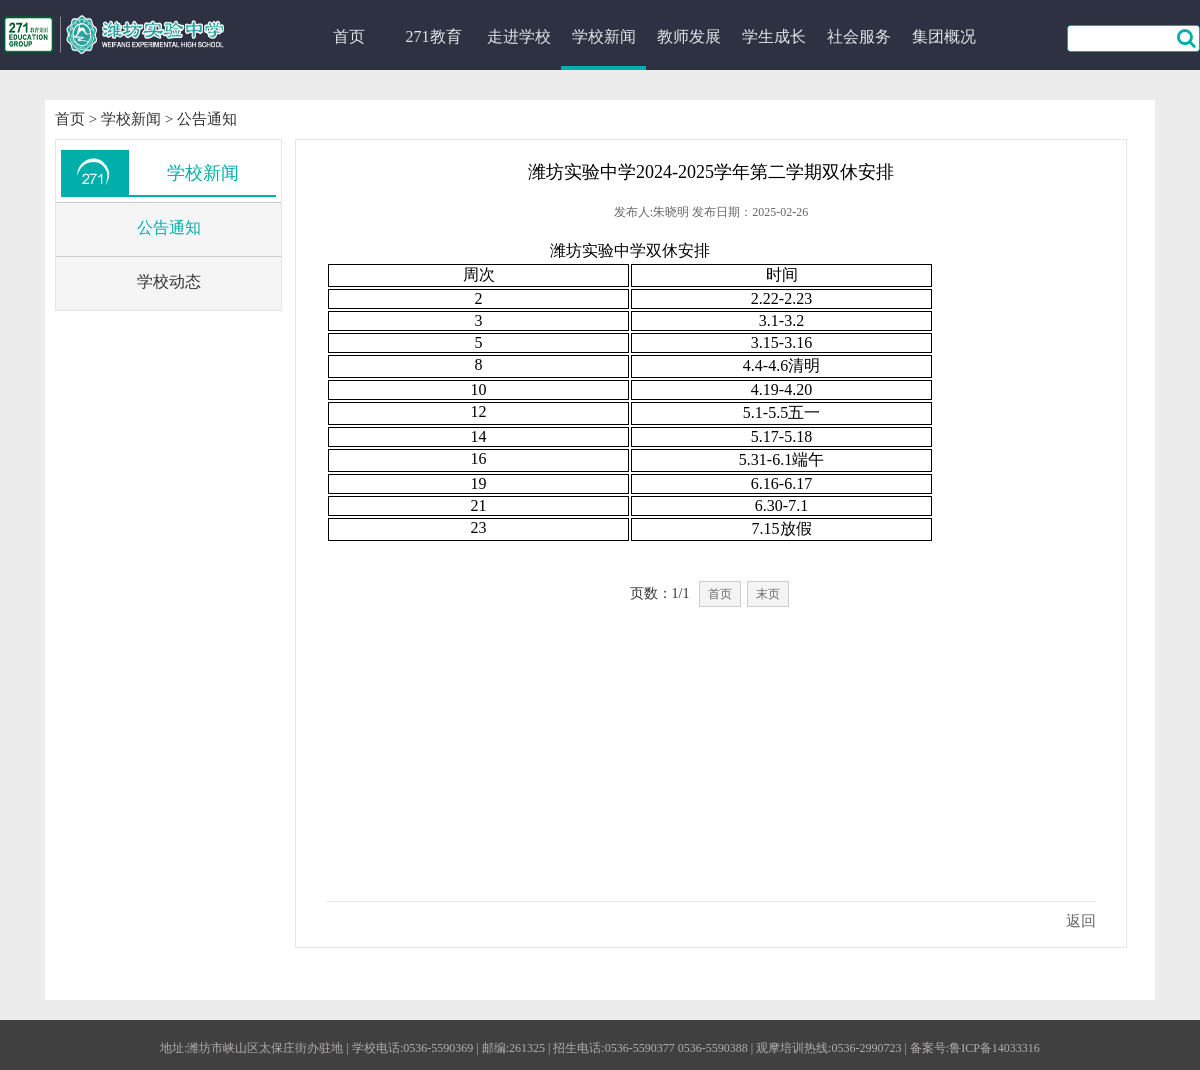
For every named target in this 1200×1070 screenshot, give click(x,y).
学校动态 (169, 281)
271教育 (434, 36)
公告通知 (207, 119)
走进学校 (519, 36)
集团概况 (944, 36)
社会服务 (859, 36)
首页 (349, 36)
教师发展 (689, 36)
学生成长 (774, 36)
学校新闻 (604, 36)
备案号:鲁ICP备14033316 (975, 1048)
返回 (1081, 921)
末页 (768, 594)
